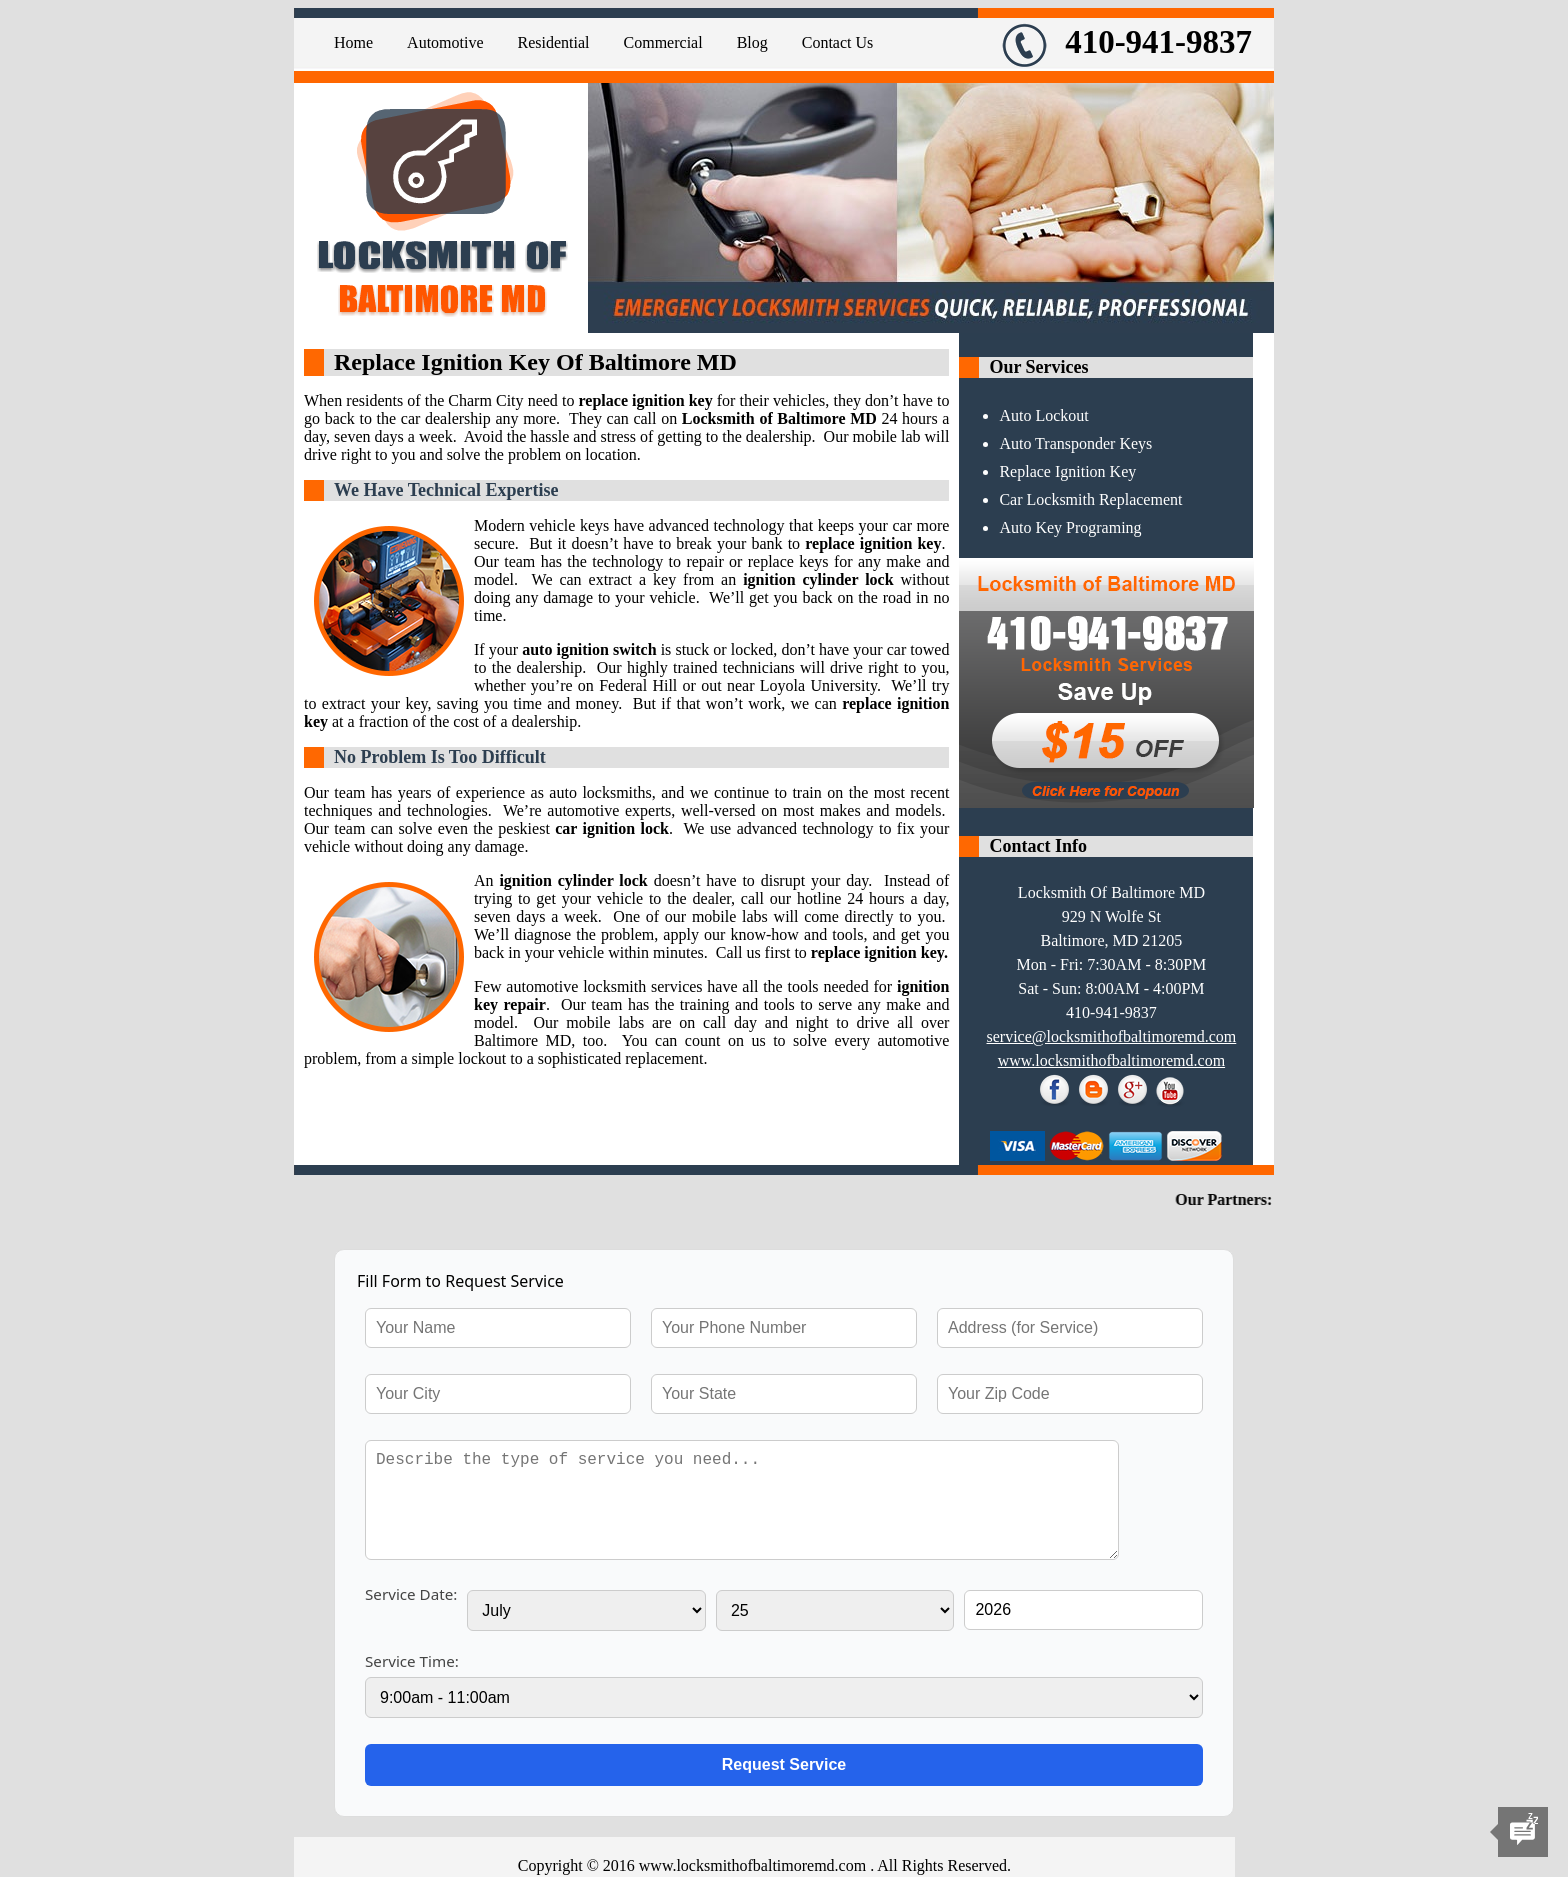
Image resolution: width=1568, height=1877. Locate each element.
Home (353, 42)
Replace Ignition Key (1067, 471)
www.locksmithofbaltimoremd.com (1111, 1060)
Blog (752, 42)
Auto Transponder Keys (1075, 443)
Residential (554, 42)
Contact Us (838, 42)
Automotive (445, 42)
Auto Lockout (1043, 415)
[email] (1112, 1036)
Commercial (663, 42)
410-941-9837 (1127, 42)
